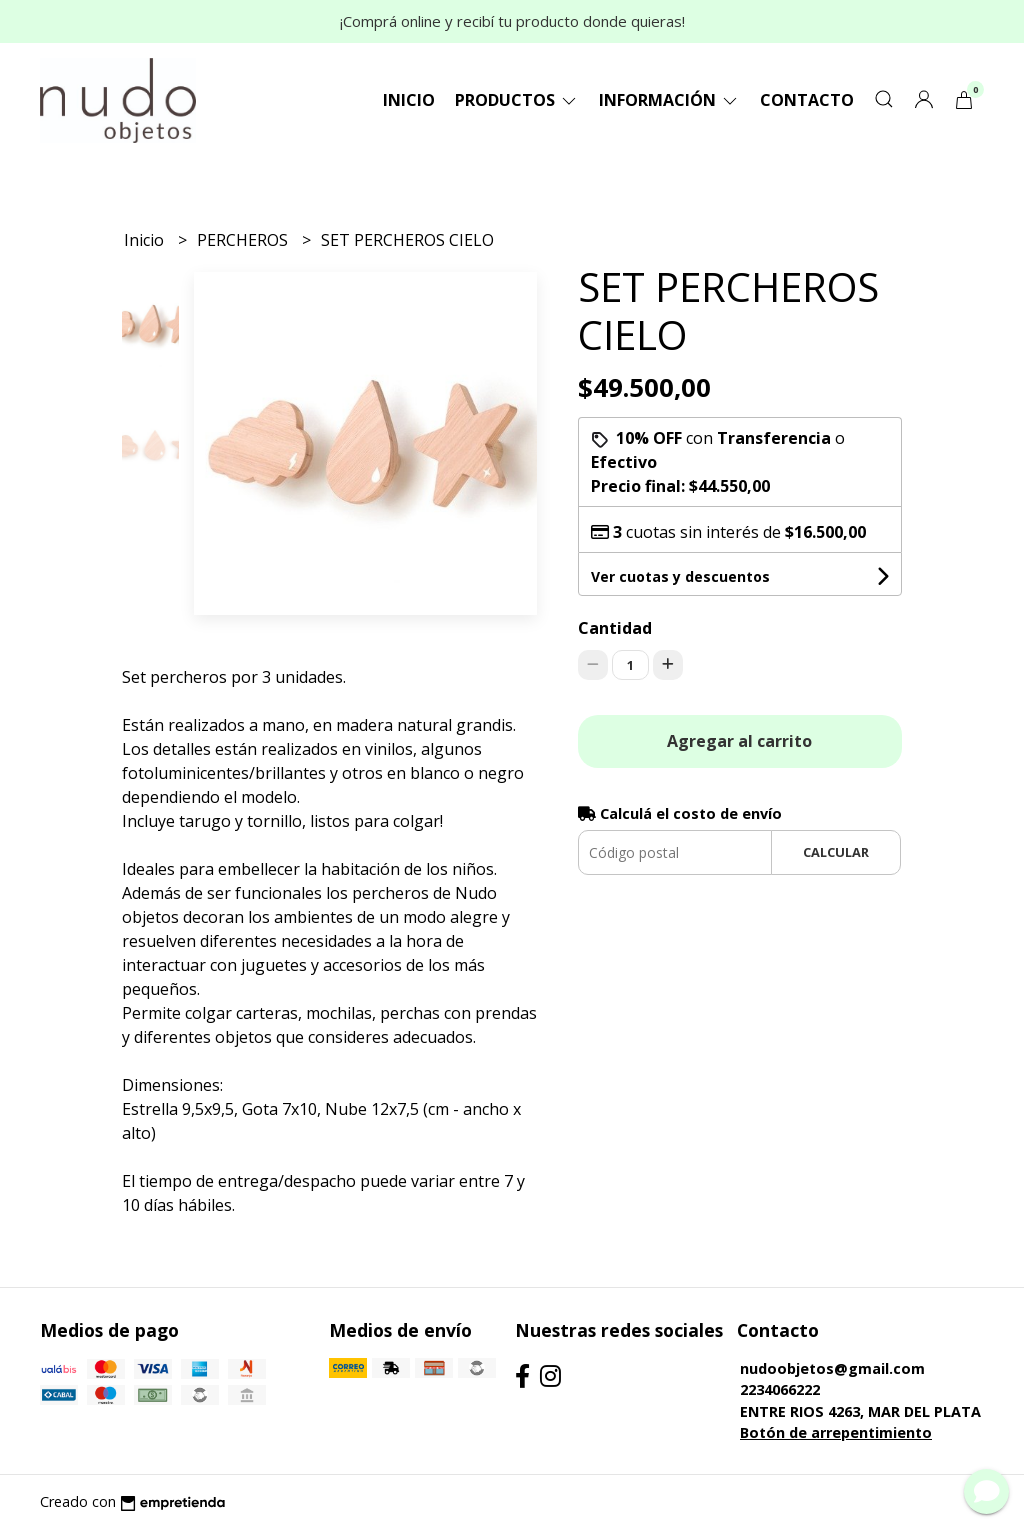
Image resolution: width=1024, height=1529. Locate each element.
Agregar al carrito (739, 741)
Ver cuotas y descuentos (680, 576)
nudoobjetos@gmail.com (832, 1368)
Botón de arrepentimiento (836, 1432)
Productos (517, 100)
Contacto (807, 100)
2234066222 (780, 1389)
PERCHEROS (244, 240)
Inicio (409, 100)
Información (669, 100)
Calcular (836, 852)
